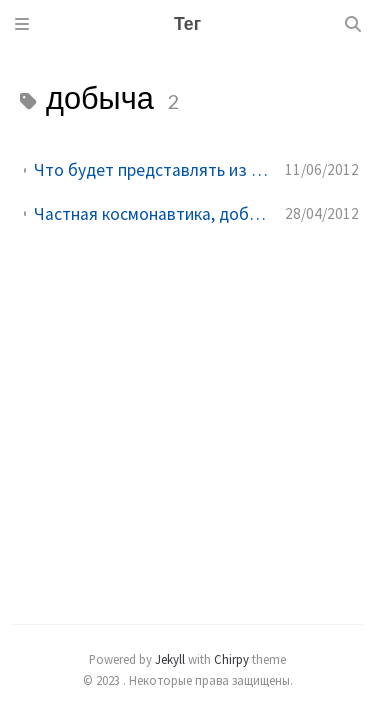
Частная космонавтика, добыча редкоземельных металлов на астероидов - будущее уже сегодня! (151, 214)
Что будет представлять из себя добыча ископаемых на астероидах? (151, 170)
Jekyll (170, 659)
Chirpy (231, 659)
